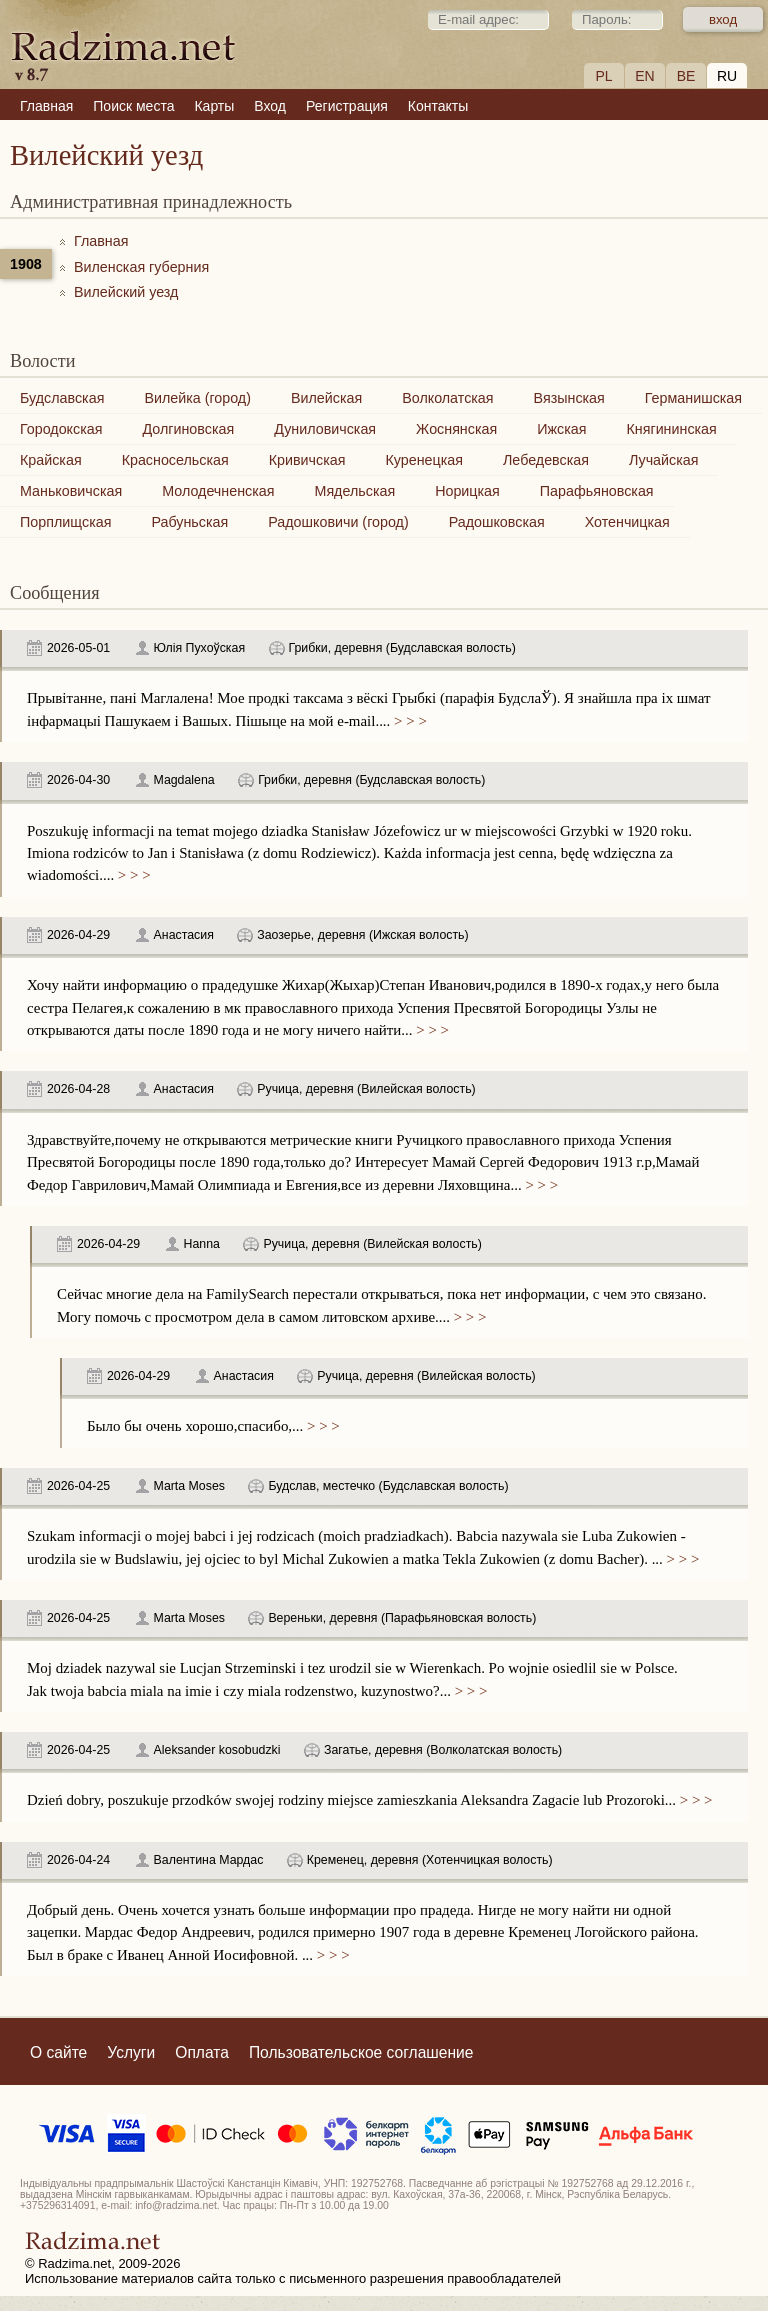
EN (644, 76)
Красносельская (175, 460)
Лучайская (664, 460)
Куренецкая (424, 460)
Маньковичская (71, 491)
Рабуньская (189, 522)
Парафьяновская (597, 491)
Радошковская (497, 522)
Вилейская (326, 398)
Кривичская (307, 460)
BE (686, 76)
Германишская (693, 398)
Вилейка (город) (197, 398)
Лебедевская (546, 460)
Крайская (51, 460)
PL (603, 76)
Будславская (62, 398)
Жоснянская (456, 429)
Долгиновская (188, 429)
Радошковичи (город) (338, 522)
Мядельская (354, 491)
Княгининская (671, 429)
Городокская (61, 429)
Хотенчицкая (627, 522)
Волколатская (447, 398)
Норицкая (467, 491)
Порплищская (65, 522)
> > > (408, 721)
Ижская (561, 429)
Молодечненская (218, 491)
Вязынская (569, 398)
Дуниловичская (325, 429)
